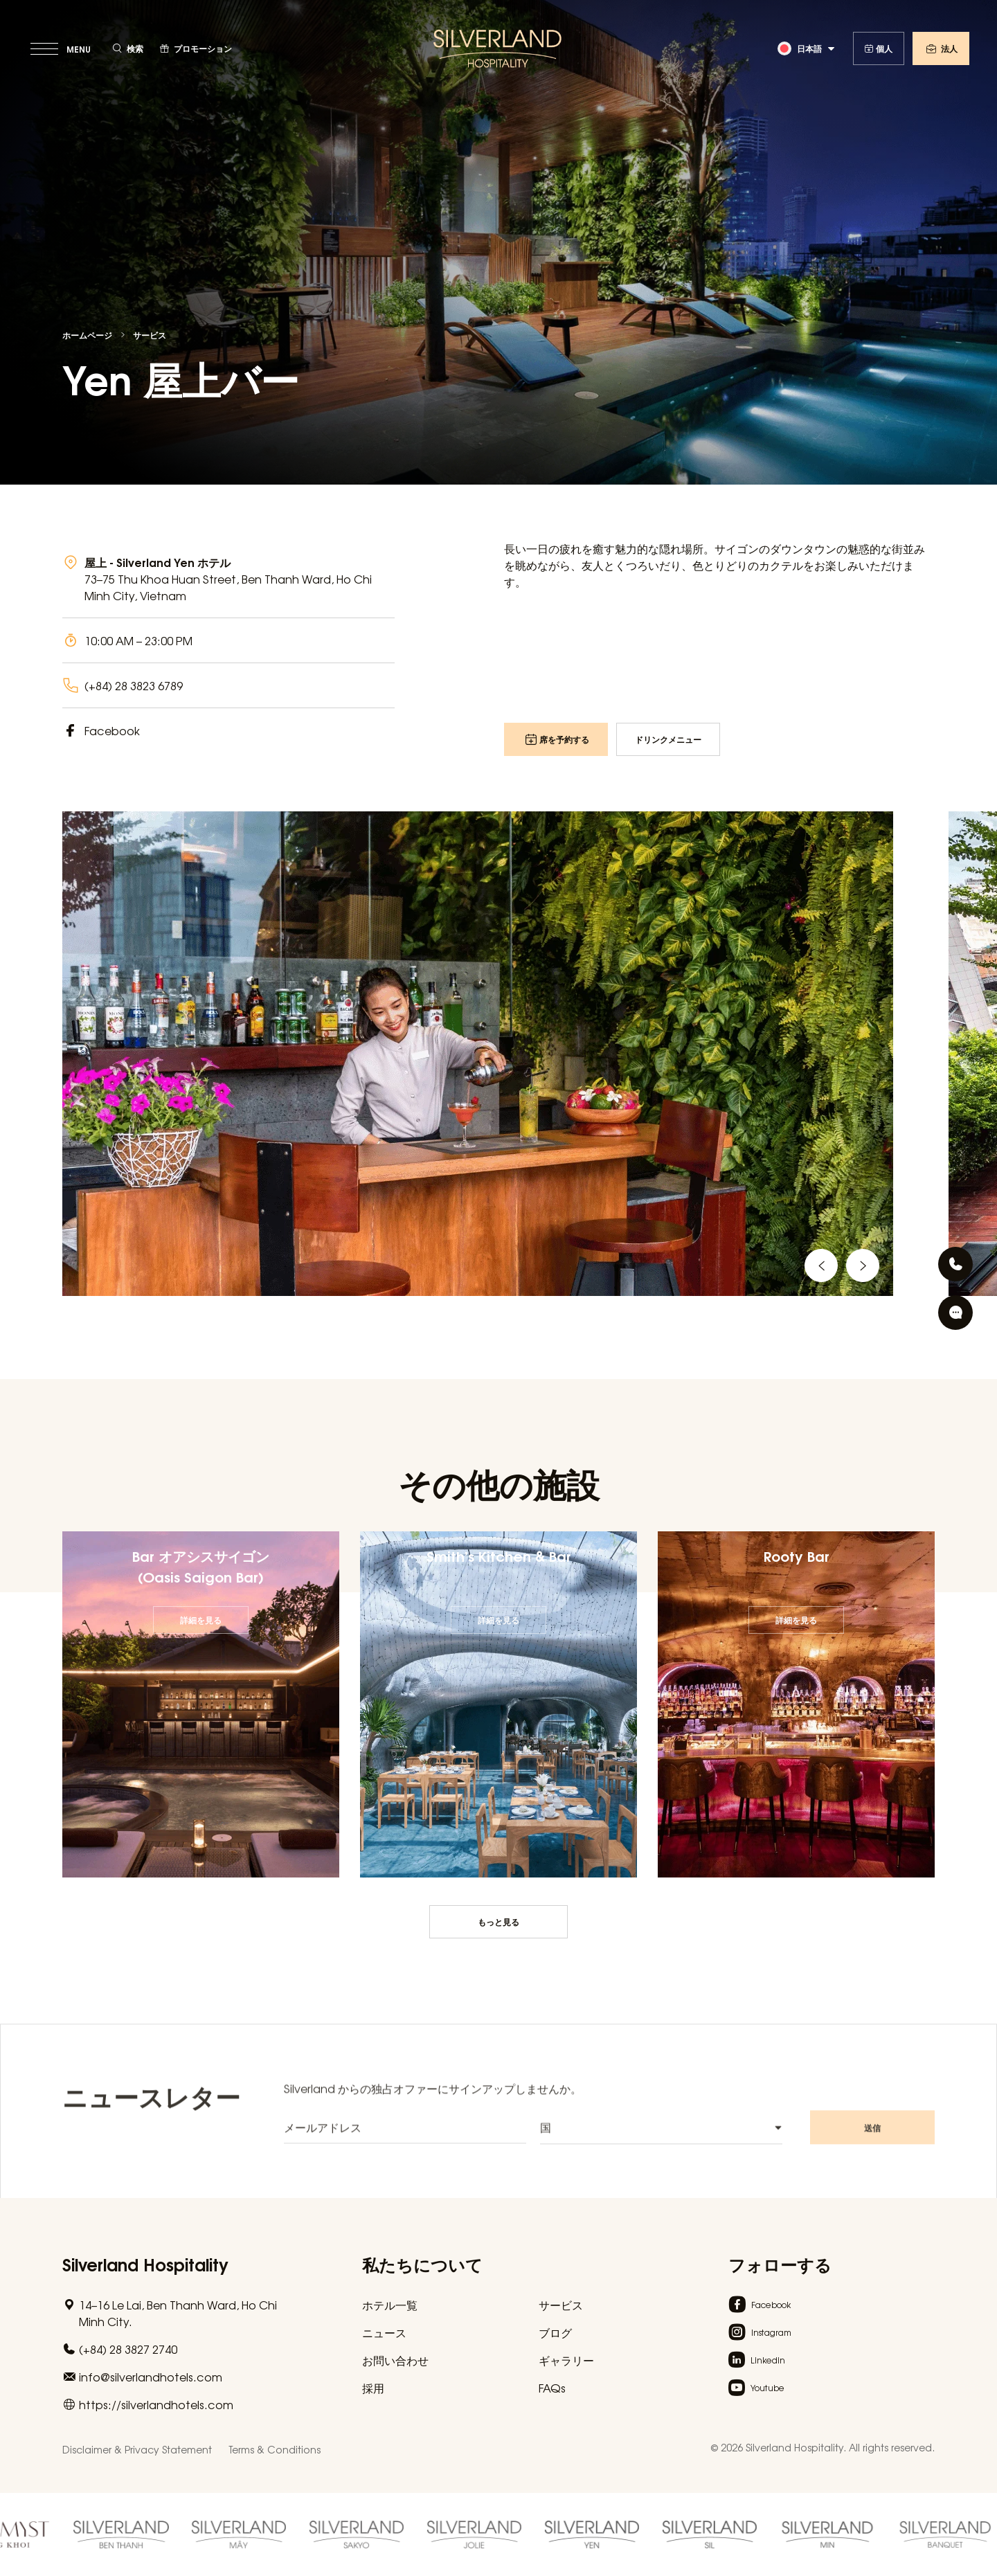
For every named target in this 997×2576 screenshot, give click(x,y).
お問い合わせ (395, 2360)
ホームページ (87, 335)
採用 (373, 2387)
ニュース (384, 2332)
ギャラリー (566, 2360)
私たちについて (422, 2263)
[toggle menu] (62, 48)
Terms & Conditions (274, 2449)
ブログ (555, 2332)
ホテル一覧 (389, 2304)
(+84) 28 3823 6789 (133, 685)
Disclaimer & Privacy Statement (137, 2449)
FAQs (552, 2387)
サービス (149, 335)
